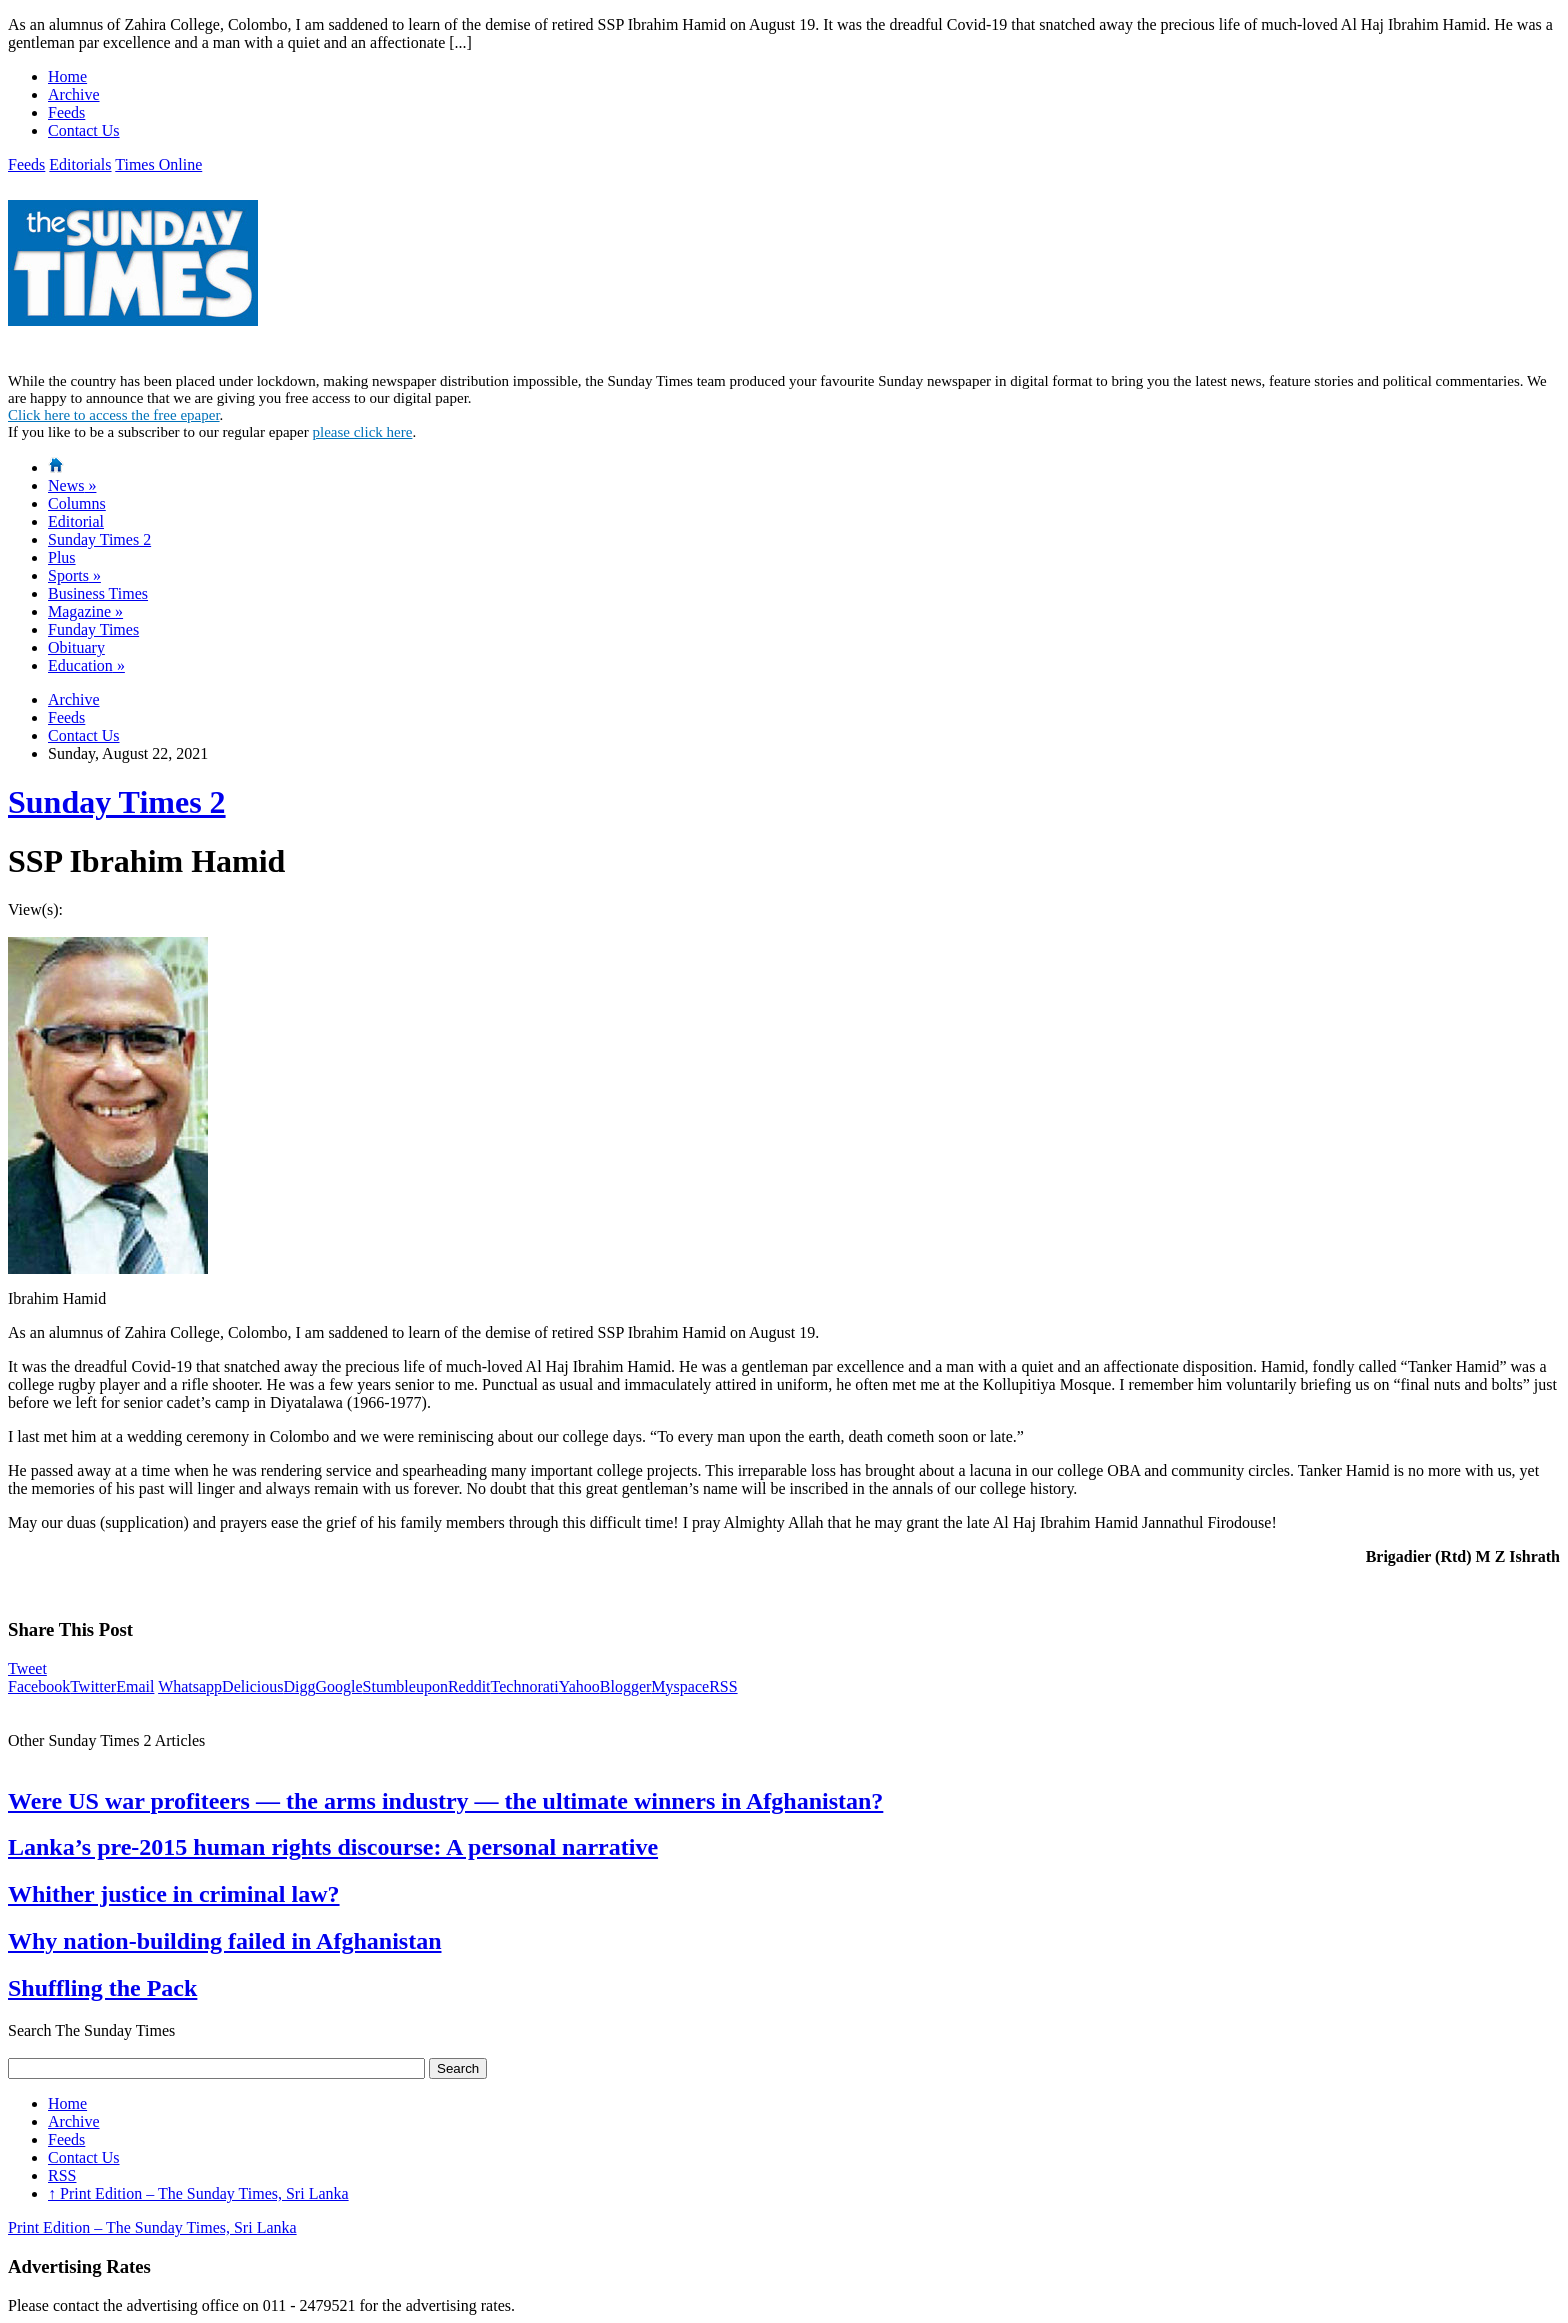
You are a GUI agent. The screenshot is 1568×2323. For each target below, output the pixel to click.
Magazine (85, 611)
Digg (299, 1686)
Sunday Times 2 (99, 539)
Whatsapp (190, 1686)
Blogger (626, 1686)
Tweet (27, 1668)
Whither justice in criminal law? (174, 1894)
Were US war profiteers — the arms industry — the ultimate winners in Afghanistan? (445, 1801)
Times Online (158, 164)
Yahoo (579, 1686)
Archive (74, 94)
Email (135, 1686)
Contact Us (84, 130)
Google (338, 1686)
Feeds (66, 112)
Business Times (98, 593)
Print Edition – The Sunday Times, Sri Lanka (198, 2193)
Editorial (76, 521)
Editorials (80, 164)
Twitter (93, 1686)
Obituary (76, 647)
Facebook (39, 1686)
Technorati (525, 1686)
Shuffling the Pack (102, 1988)
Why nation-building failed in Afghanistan (224, 1941)
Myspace (680, 1686)
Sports (74, 575)
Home (67, 76)
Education (86, 665)
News (72, 485)
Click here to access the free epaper (114, 415)
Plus (62, 557)
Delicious (252, 1686)
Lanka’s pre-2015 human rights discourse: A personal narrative (333, 1847)
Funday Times (93, 629)
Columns (77, 503)
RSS (723, 1686)
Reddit (469, 1686)
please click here (362, 432)
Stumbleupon (405, 1686)
